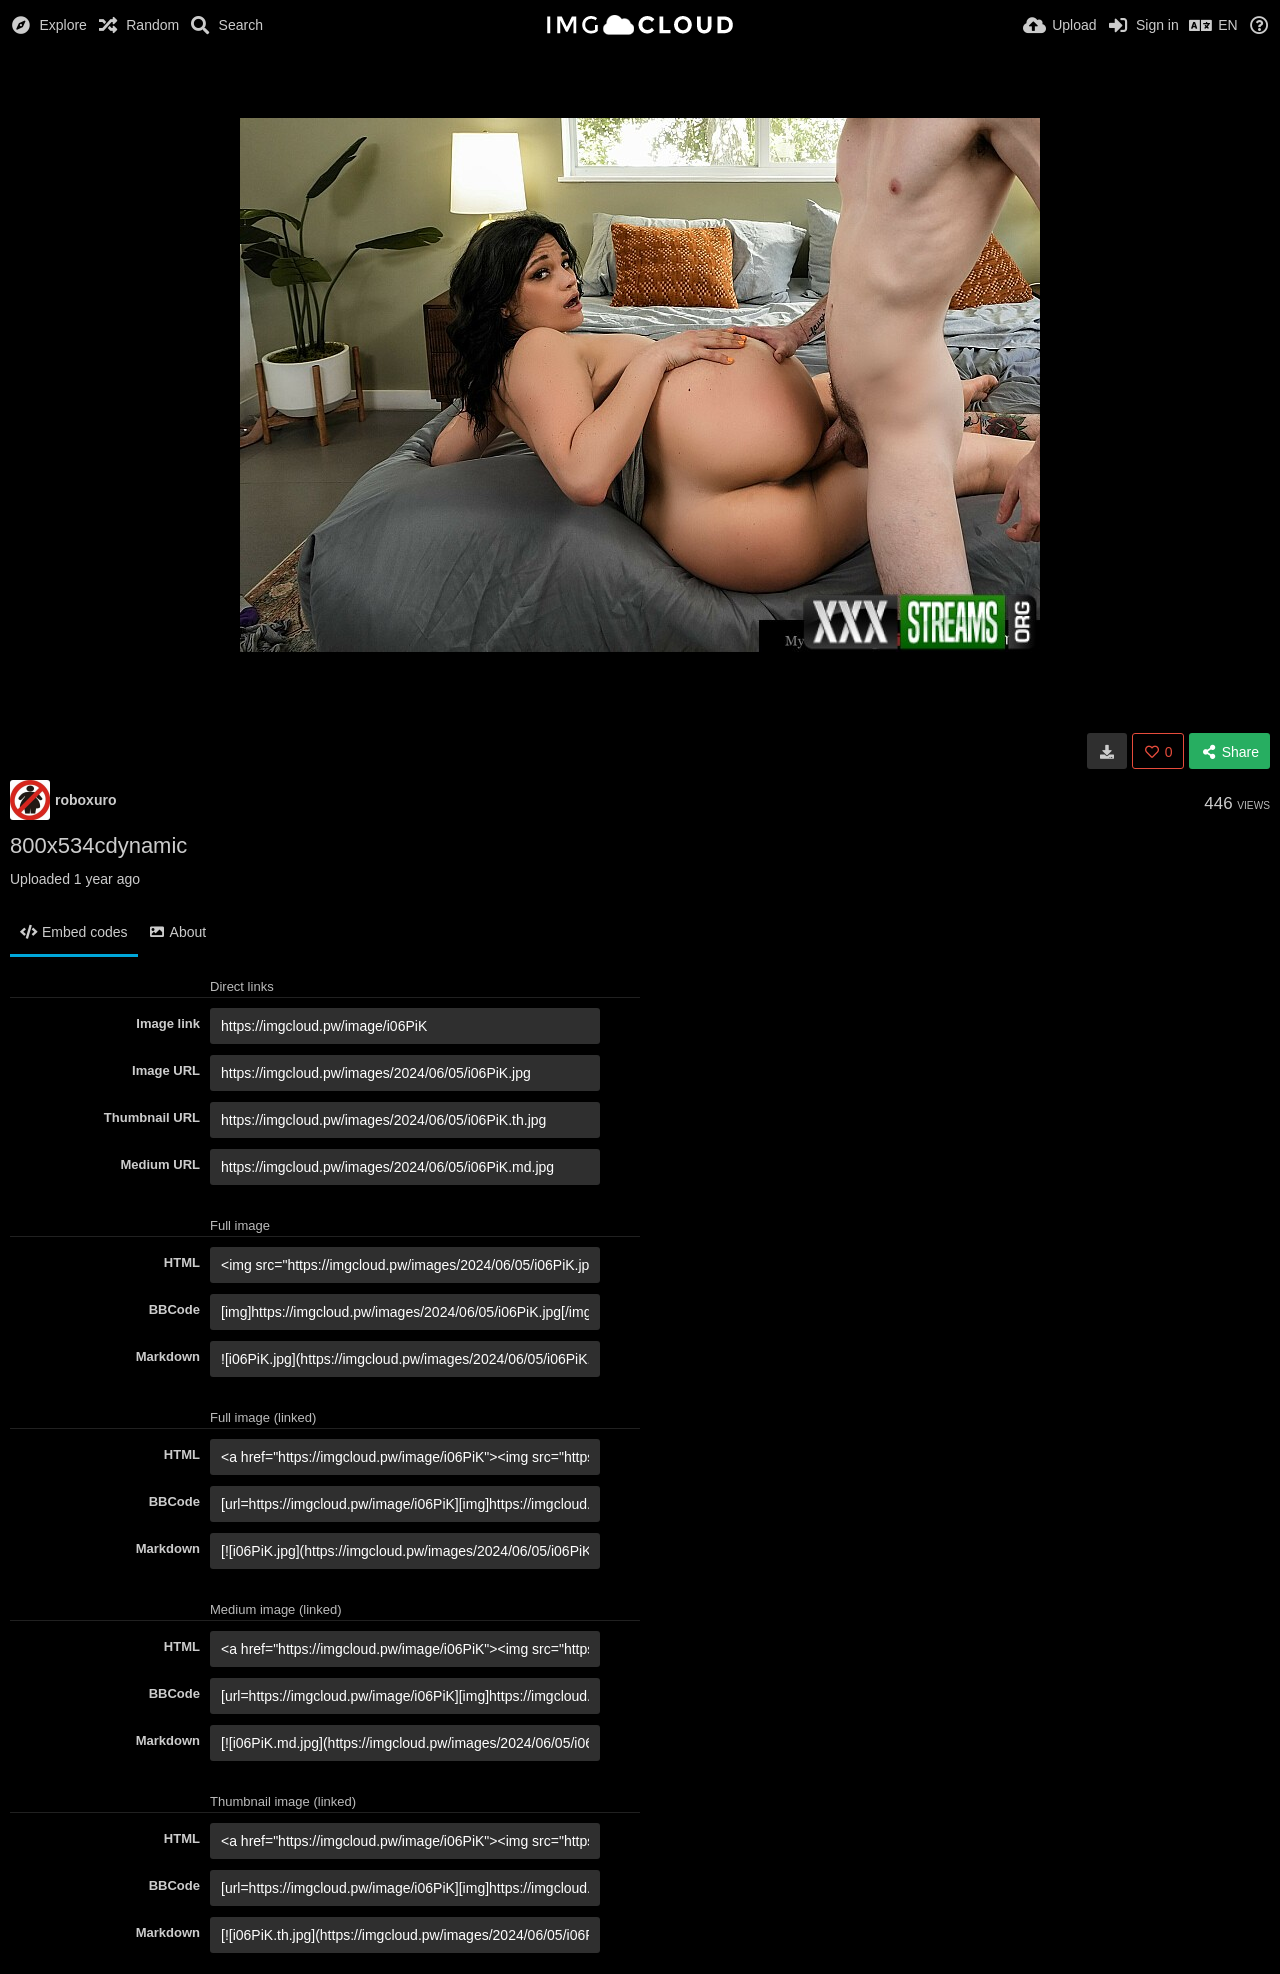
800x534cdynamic (98, 845)
